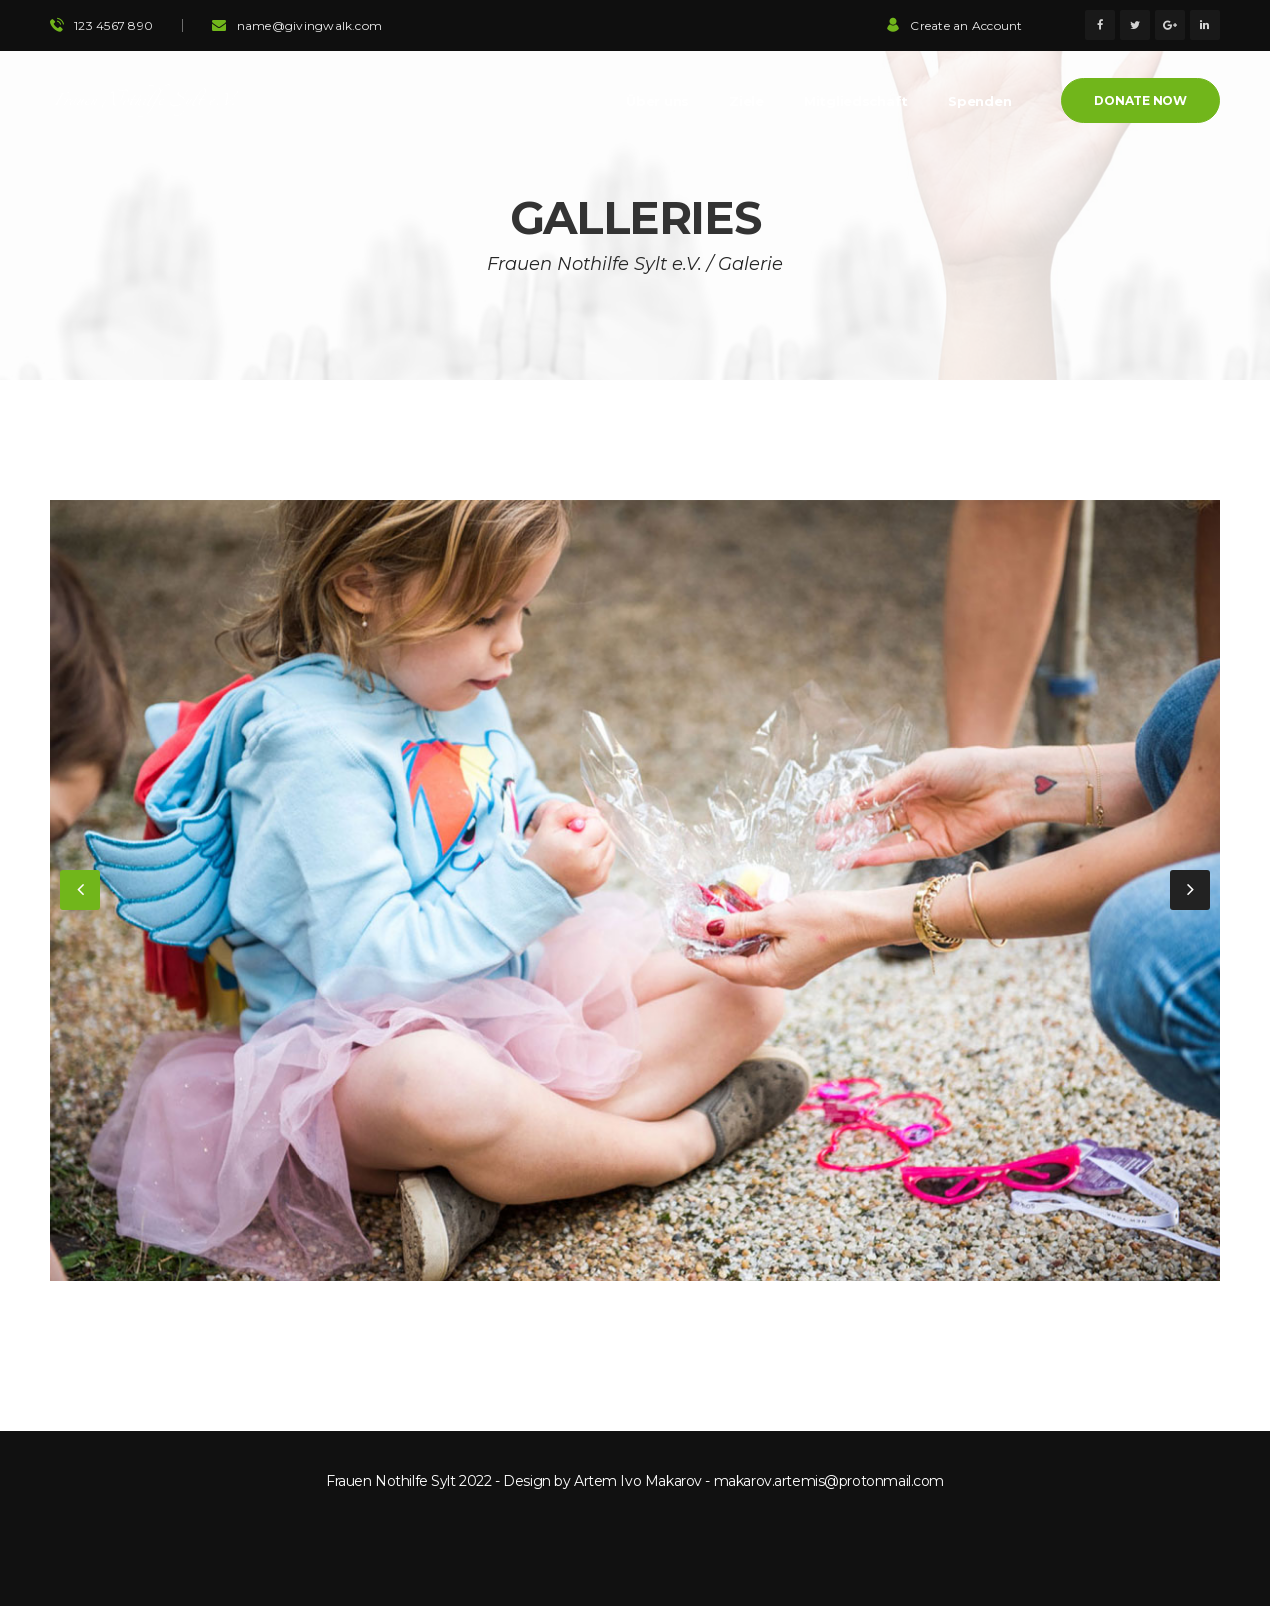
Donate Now (1140, 100)
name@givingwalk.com (310, 25)
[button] (80, 890)
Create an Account (954, 25)
